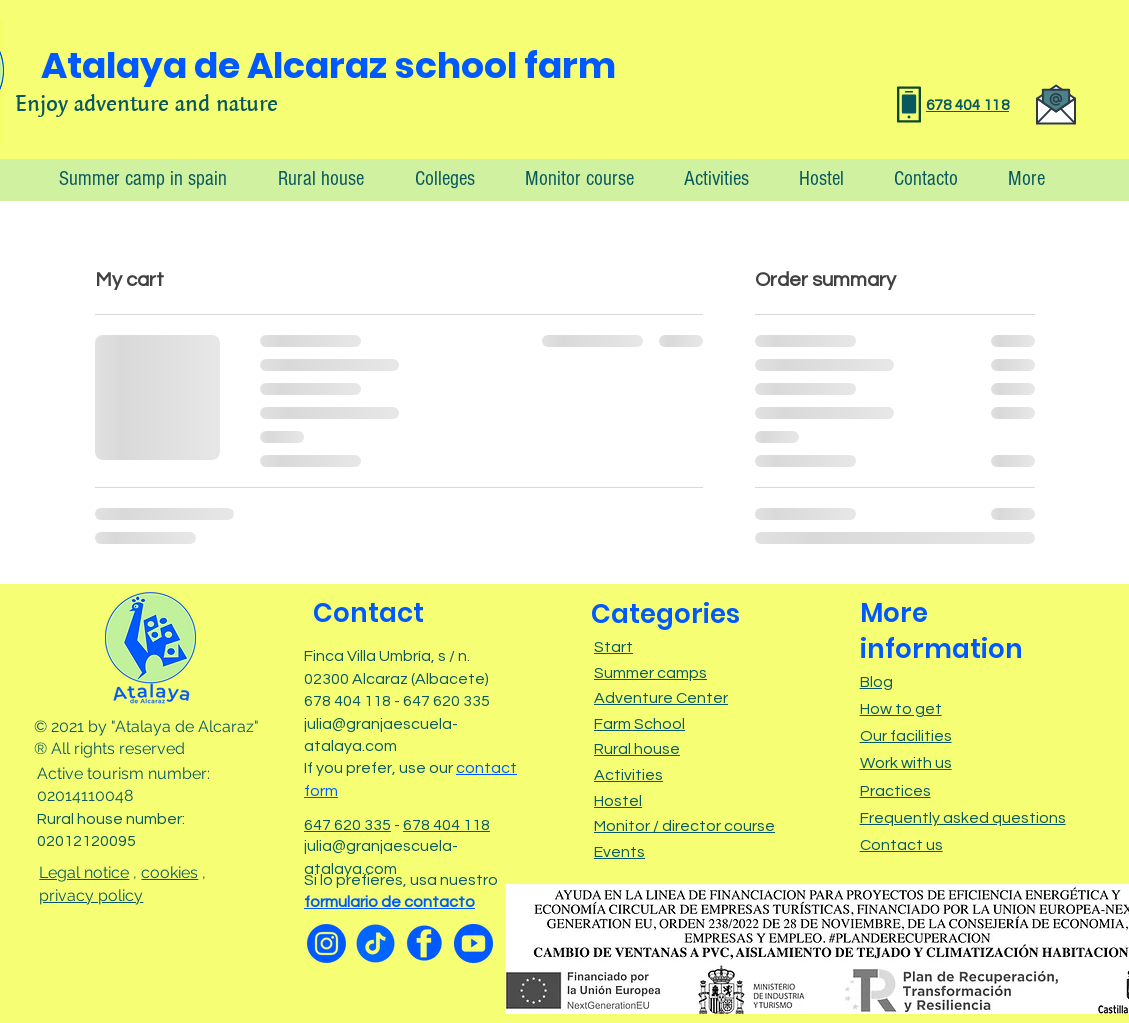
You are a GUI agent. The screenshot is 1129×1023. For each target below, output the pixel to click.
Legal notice (84, 872)
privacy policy (91, 895)
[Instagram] (326, 943)
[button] (1016, 178)
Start (613, 647)
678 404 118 (446, 825)
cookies (169, 872)
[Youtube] (473, 943)
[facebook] (424, 943)
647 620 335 (347, 825)
